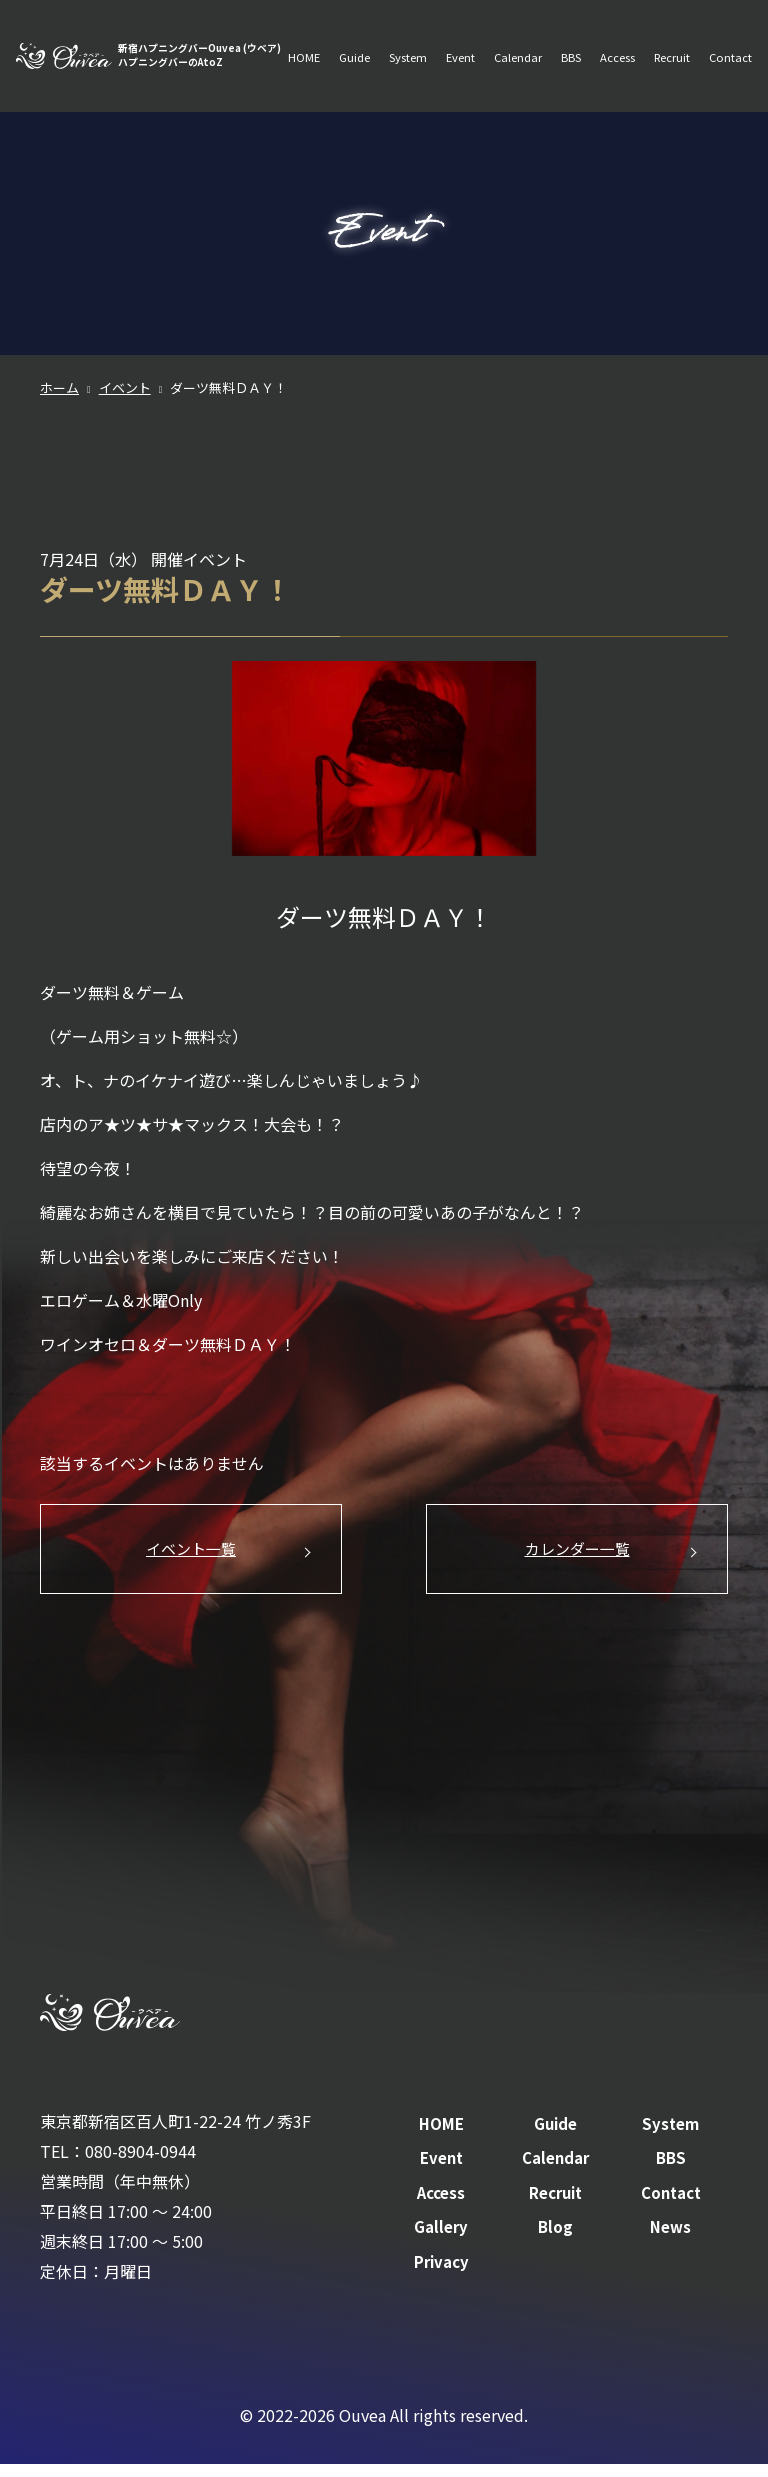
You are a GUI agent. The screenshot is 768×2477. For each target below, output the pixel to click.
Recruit (672, 46)
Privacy (441, 2273)
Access (616, 46)
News (670, 2239)
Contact (302, 78)
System (403, 46)
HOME (297, 46)
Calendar (515, 46)
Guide (348, 46)
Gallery (441, 2239)
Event (456, 46)
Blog (556, 2239)
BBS (569, 46)
